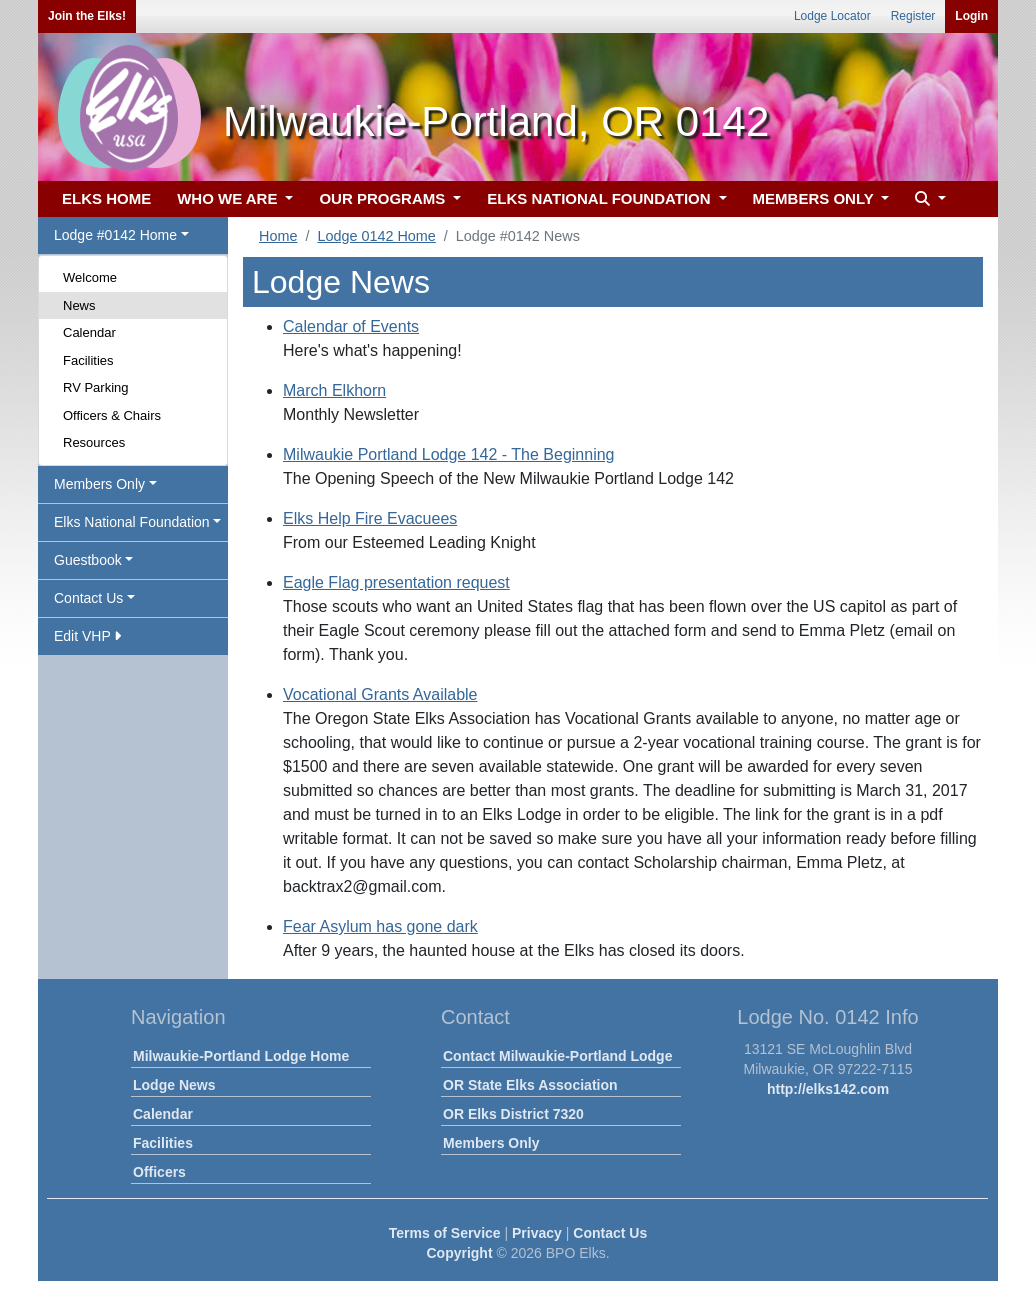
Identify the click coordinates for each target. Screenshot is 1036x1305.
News (79, 305)
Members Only (491, 1143)
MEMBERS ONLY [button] (815, 198)
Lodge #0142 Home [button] (115, 235)
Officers (159, 1172)
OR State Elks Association (530, 1085)
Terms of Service (445, 1233)
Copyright (459, 1253)
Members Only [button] (99, 484)
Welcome (90, 277)
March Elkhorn (334, 390)
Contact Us (610, 1233)
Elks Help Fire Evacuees (370, 518)
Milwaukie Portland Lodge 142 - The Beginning (448, 454)
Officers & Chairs (112, 415)
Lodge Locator (832, 16)
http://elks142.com (828, 1089)
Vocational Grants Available (380, 694)
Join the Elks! (87, 16)
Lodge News (174, 1085)
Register (913, 16)
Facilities (88, 360)
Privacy (537, 1233)
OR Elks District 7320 (513, 1114)
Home (278, 236)
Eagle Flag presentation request (396, 582)
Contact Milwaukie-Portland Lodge (557, 1056)
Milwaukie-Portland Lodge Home (241, 1056)
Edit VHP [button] (87, 636)
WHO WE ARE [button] (229, 198)
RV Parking (96, 387)
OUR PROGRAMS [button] (384, 198)
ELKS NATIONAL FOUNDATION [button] (601, 198)
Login (971, 16)
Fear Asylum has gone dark (380, 926)
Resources (94, 442)
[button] (928, 199)
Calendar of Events (351, 326)
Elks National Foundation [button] (132, 522)
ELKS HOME (106, 198)
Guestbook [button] (88, 560)
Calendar (89, 332)
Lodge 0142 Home (376, 236)
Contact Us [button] (88, 598)
